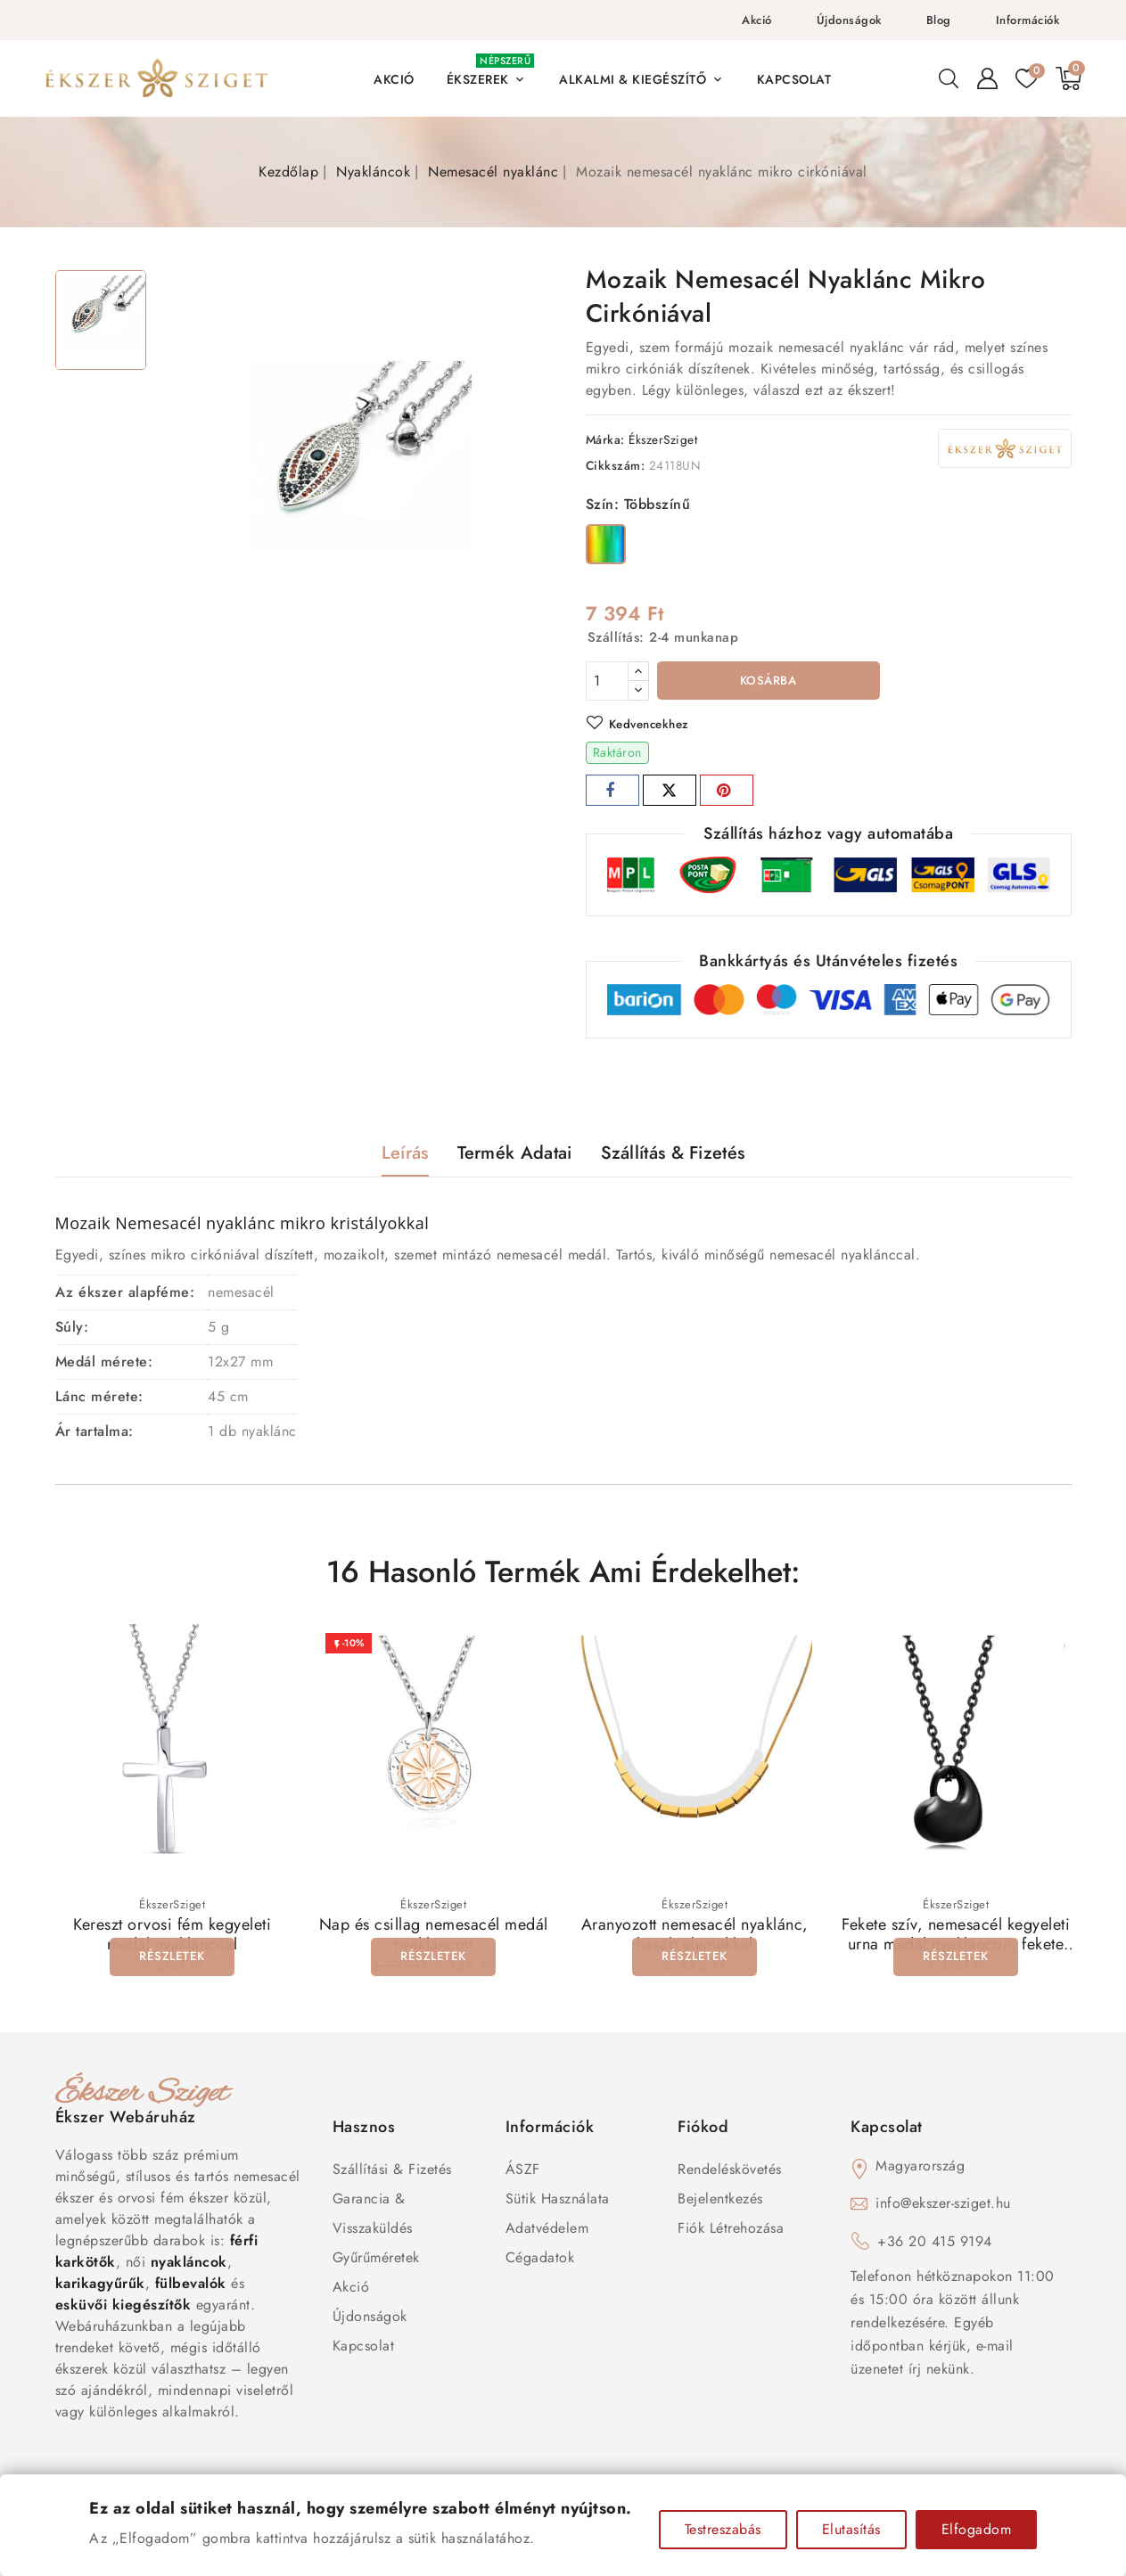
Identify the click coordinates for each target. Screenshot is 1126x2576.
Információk (1028, 20)
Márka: (605, 439)
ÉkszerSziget (663, 439)
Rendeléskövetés (730, 2172)
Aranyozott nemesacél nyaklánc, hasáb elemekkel (695, 1937)
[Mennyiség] (607, 681)
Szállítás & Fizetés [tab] (673, 1156)
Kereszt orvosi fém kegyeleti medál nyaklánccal (172, 1937)
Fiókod (703, 2129)
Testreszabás (723, 2529)
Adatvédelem (547, 2230)
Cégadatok (540, 2260)
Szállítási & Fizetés (392, 2172)
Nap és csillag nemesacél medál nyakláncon (433, 1937)
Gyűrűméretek (376, 2260)
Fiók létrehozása (731, 2230)
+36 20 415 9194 (934, 2244)
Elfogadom (976, 2529)
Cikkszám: (615, 465)
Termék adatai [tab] (514, 1156)
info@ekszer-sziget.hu (943, 2205)
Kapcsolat (364, 2348)
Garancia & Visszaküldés (373, 2216)
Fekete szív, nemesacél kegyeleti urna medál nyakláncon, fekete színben (956, 1947)
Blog (938, 20)
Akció (757, 20)
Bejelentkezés (720, 2201)
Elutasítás (851, 2529)
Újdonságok (849, 20)
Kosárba (768, 682)
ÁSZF (522, 2172)
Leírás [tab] (405, 1156)
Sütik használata (557, 2201)
